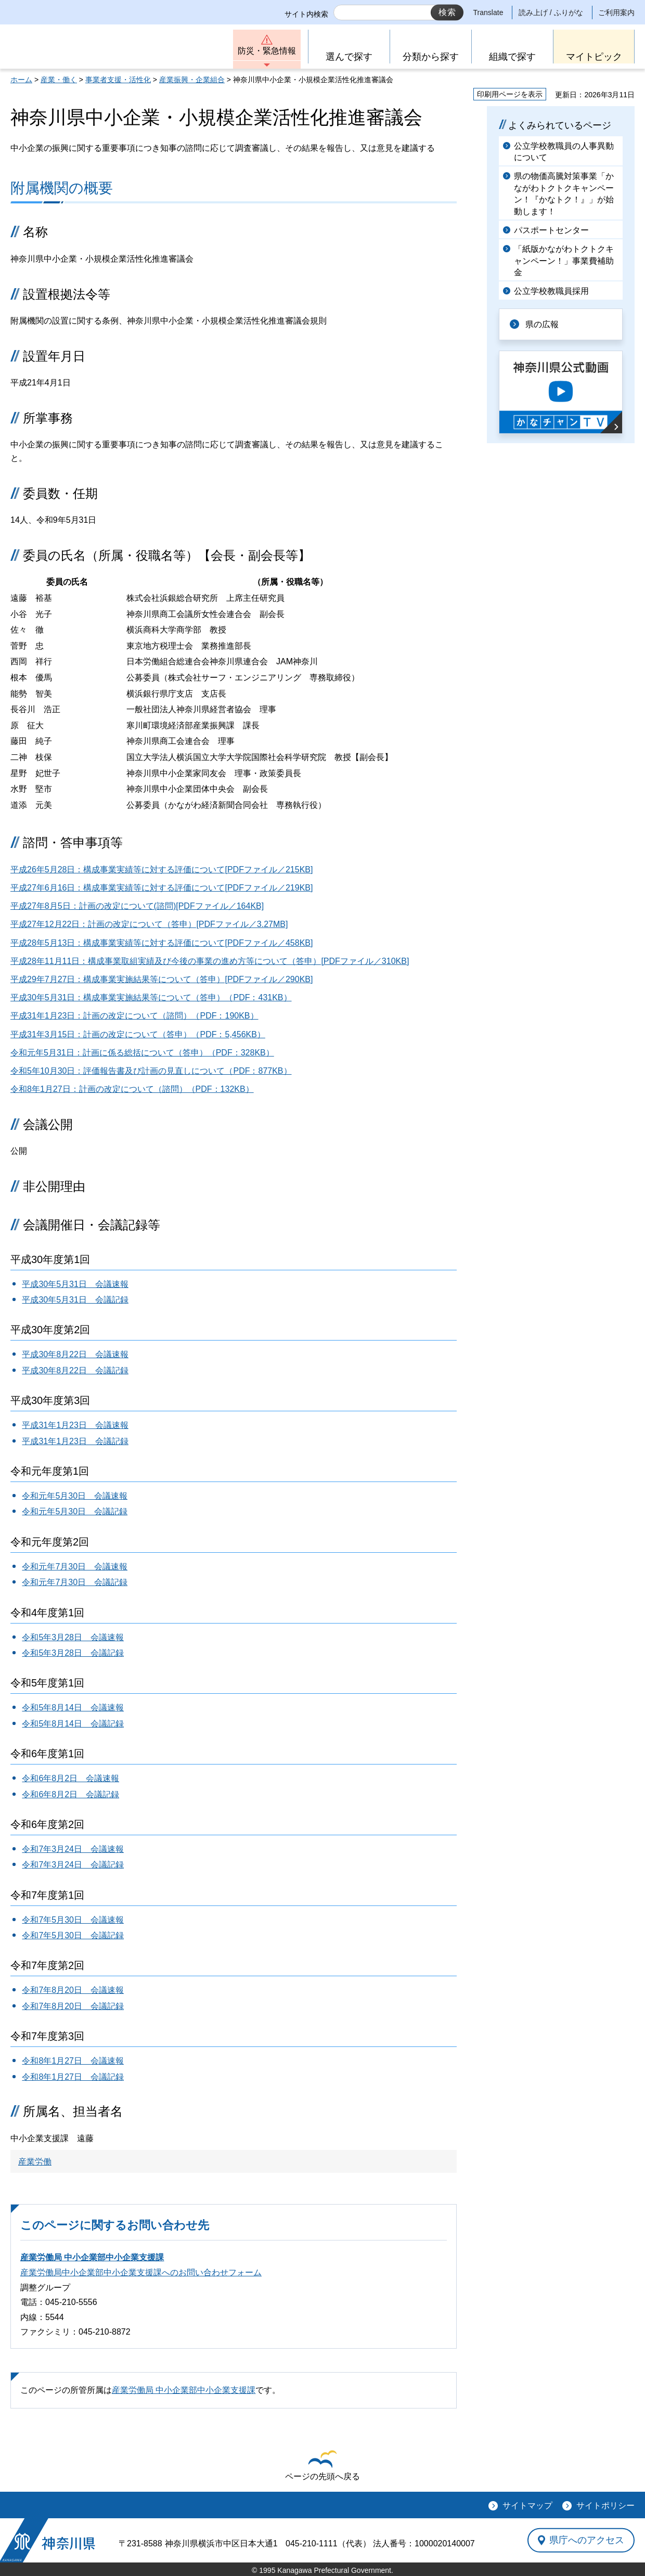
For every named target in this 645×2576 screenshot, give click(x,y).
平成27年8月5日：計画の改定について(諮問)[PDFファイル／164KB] (137, 905)
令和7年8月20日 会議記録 (73, 2006)
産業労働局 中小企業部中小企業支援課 (92, 2257)
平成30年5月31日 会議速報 (75, 1284)
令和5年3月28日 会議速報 (73, 1637)
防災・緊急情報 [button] (267, 50)
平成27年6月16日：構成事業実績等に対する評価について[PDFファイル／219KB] (161, 887)
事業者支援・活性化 (118, 79)
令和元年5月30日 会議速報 (74, 1495)
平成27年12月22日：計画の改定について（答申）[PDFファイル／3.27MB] (149, 924)
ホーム (21, 79)
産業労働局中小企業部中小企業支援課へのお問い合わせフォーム (141, 2272)
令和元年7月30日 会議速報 (74, 1566)
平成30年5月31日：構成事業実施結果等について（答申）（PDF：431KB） (151, 997)
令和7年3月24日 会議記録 (73, 1864)
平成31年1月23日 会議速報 (75, 1425)
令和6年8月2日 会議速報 (70, 1778)
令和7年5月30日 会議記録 (73, 1935)
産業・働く (59, 79)
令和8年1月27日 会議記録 (73, 2076)
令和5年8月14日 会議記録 (73, 1723)
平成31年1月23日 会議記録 (75, 1441)
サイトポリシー (605, 2505)
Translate (488, 12)
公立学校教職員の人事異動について (564, 151)
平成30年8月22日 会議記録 (75, 1370)
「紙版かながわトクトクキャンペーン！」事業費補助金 (564, 260)
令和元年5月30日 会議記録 (74, 1511)
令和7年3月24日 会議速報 (73, 1849)
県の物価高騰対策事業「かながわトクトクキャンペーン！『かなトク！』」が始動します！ (564, 193)
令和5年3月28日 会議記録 (73, 1652)
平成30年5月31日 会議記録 (75, 1299)
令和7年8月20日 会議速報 (73, 1990)
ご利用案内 (616, 12)
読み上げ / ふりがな (551, 12)
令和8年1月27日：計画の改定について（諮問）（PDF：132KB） (132, 1089)
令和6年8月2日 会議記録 (70, 1794)
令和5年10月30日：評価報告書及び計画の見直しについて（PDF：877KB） (151, 1070)
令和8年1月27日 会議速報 (73, 2060)
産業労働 (34, 2161)
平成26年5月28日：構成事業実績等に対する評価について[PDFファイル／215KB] (161, 869)
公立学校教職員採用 (551, 291)
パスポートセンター (551, 230)
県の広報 (542, 324)
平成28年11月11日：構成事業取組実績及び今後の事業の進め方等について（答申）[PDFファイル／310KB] (209, 961)
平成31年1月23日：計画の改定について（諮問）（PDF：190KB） (134, 1015)
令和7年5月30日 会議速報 (73, 1919)
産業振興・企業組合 (192, 79)
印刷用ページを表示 (510, 94)
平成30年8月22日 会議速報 (75, 1354)
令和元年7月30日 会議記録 (74, 1582)
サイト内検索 (306, 14)
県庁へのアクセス (586, 2540)
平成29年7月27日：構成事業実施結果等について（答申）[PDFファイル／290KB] (161, 979)
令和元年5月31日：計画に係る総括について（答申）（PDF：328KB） (142, 1052)
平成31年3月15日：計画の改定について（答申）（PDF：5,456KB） (137, 1034)
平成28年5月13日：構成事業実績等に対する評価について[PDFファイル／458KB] (161, 942)
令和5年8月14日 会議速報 (73, 1707)
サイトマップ (527, 2505)
